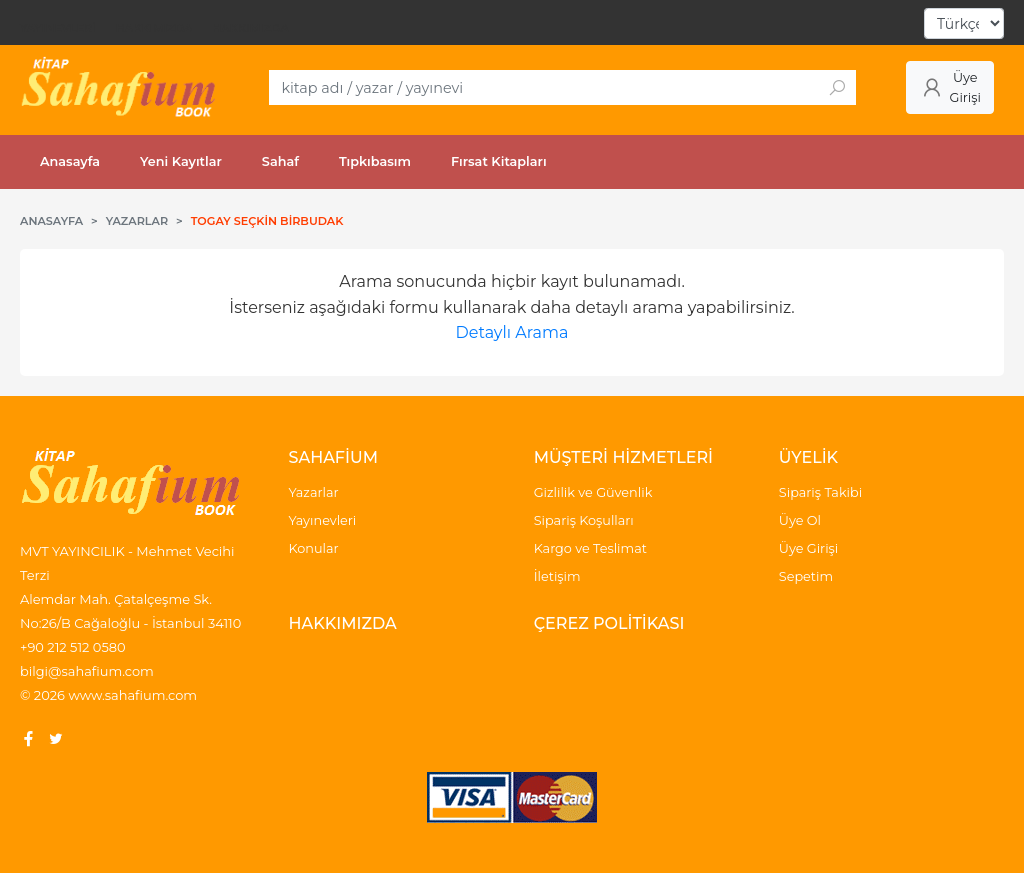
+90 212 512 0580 (73, 647)
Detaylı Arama (512, 332)
